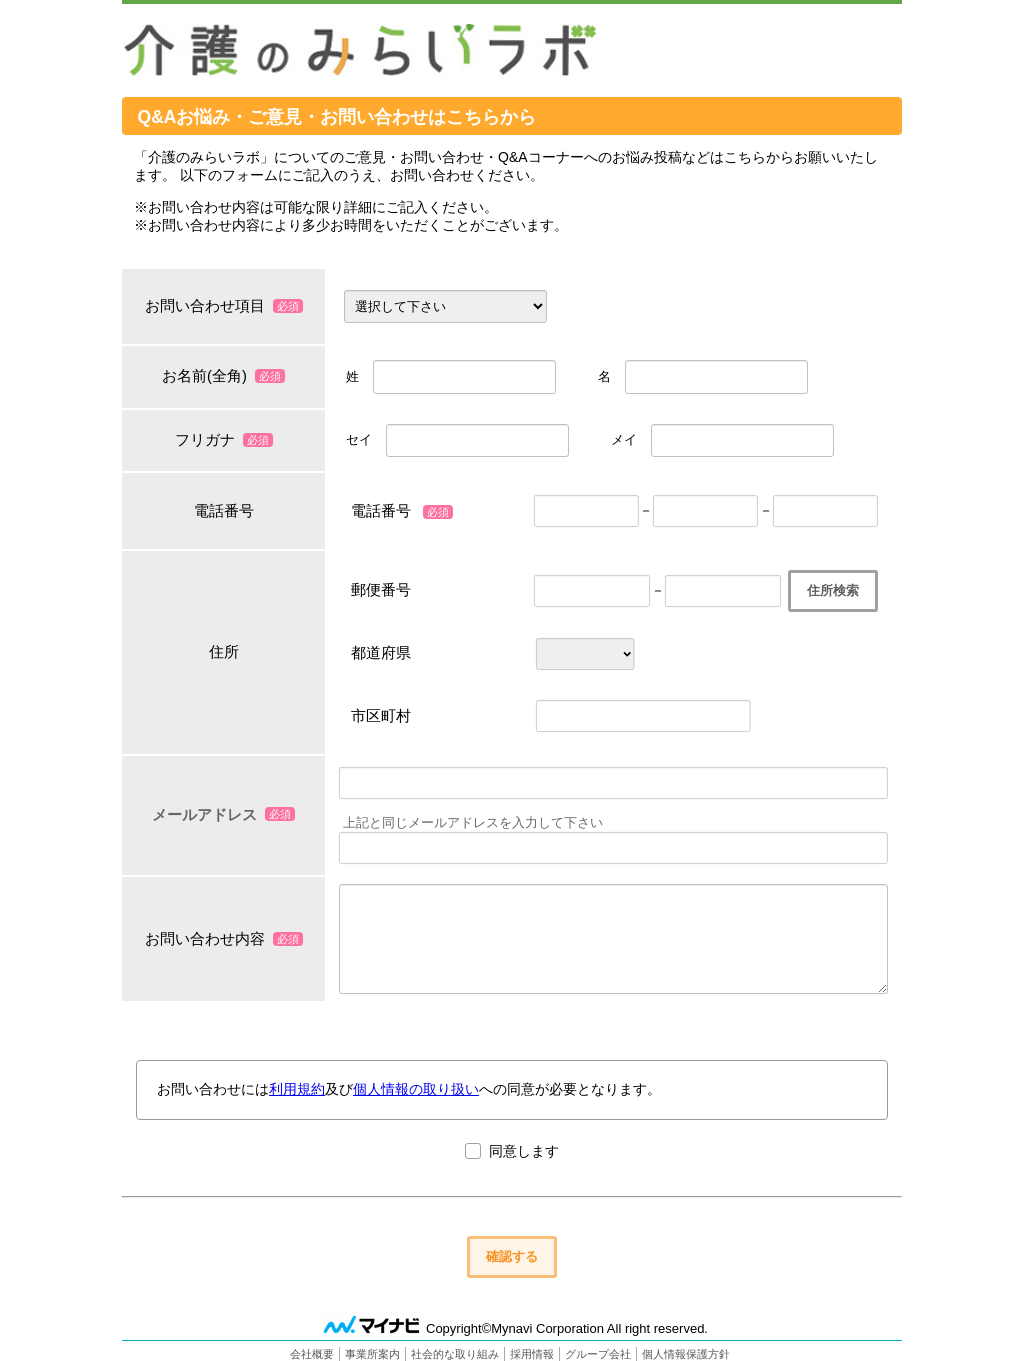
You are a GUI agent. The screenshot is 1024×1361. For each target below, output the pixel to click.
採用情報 (532, 1353)
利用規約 (297, 1089)
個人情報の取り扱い (416, 1089)
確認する (512, 1255)
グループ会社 (598, 1353)
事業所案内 (372, 1353)
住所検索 (833, 590)
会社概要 (312, 1353)
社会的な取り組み (455, 1353)
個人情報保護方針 (686, 1353)
